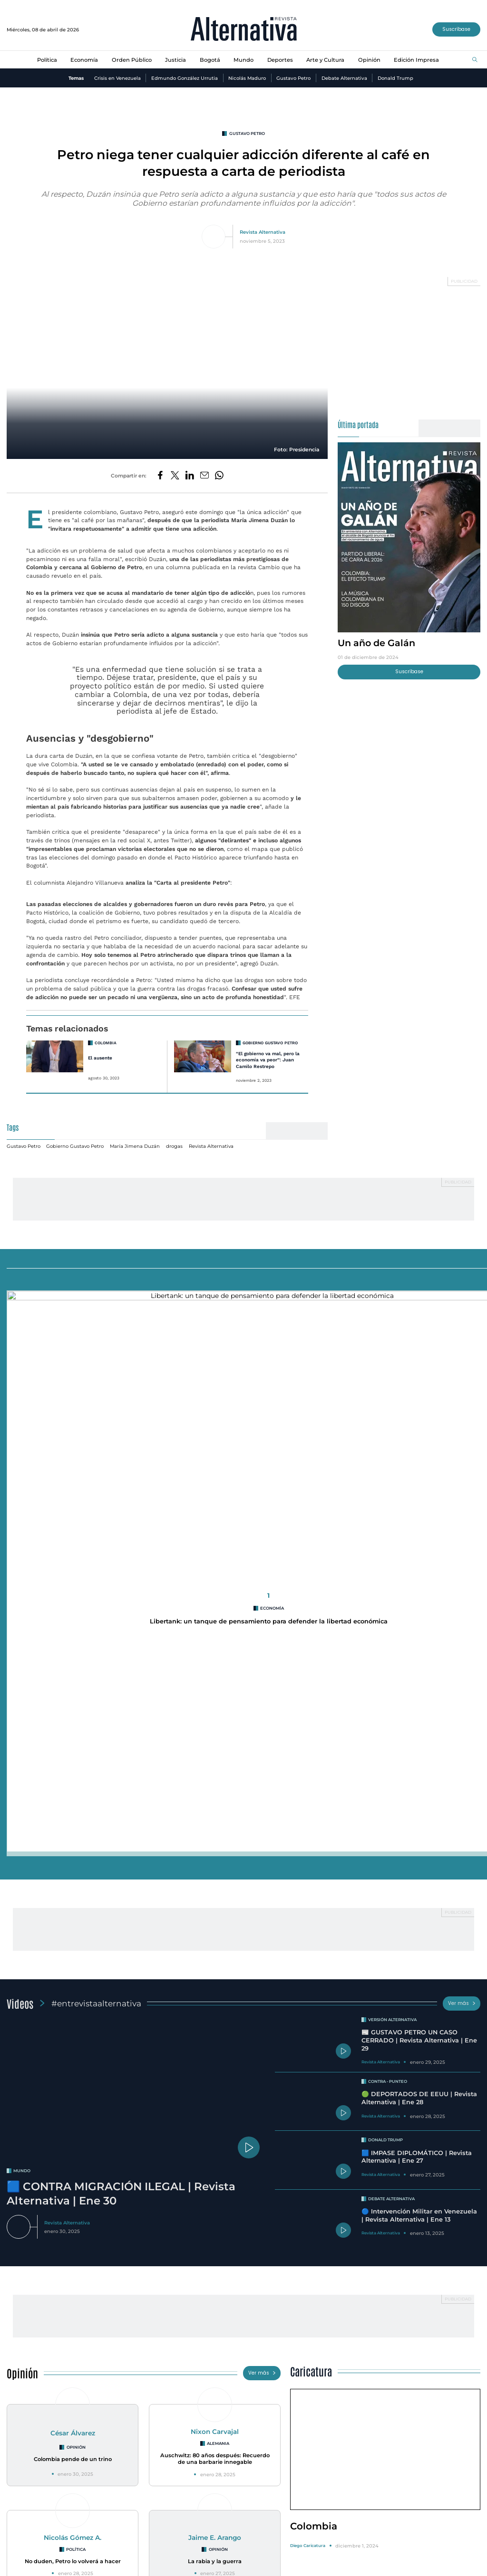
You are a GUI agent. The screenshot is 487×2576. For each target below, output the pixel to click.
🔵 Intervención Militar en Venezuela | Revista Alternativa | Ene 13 (419, 1623)
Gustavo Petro (293, 78)
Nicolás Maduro (247, 78)
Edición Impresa (416, 60)
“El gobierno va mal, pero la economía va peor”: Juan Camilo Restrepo (268, 1050)
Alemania (218, 1851)
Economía (84, 60)
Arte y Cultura (325, 60)
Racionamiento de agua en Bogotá (243, 2366)
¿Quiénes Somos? (31, 2570)
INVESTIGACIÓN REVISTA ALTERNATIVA (86, 2350)
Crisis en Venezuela (117, 78)
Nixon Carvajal (215, 1839)
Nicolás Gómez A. (72, 1945)
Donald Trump (395, 78)
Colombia (106, 1033)
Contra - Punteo (387, 1489)
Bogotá (210, 60)
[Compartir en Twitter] (175, 476)
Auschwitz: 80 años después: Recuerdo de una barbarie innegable (215, 1866)
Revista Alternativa (262, 232)
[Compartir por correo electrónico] (204, 476)
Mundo (243, 60)
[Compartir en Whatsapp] (219, 476)
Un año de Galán (376, 643)
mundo (21, 1578)
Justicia (175, 60)
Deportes (280, 60)
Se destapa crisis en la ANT (82, 2366)
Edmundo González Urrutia (184, 78)
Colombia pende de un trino (73, 1867)
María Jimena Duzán (135, 1136)
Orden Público (132, 60)
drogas (174, 1136)
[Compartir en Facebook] (160, 476)
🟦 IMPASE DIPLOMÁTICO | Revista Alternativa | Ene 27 (416, 1564)
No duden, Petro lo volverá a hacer (73, 1968)
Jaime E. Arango (214, 1945)
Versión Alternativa (392, 1427)
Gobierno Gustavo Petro (270, 1033)
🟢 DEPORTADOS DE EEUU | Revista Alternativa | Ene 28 (419, 1506)
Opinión (369, 60)
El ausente (100, 1048)
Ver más (462, 1411)
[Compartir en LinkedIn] (189, 476)
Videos (20, 1411)
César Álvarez (72, 1841)
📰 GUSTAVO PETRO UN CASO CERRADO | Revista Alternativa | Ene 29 (419, 1448)
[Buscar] (474, 60)
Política (47, 60)
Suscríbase (456, 29)
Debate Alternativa (344, 78)
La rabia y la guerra (215, 1968)
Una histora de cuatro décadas (404, 2373)
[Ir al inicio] (244, 29)
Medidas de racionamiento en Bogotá (247, 2350)
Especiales (28, 2126)
